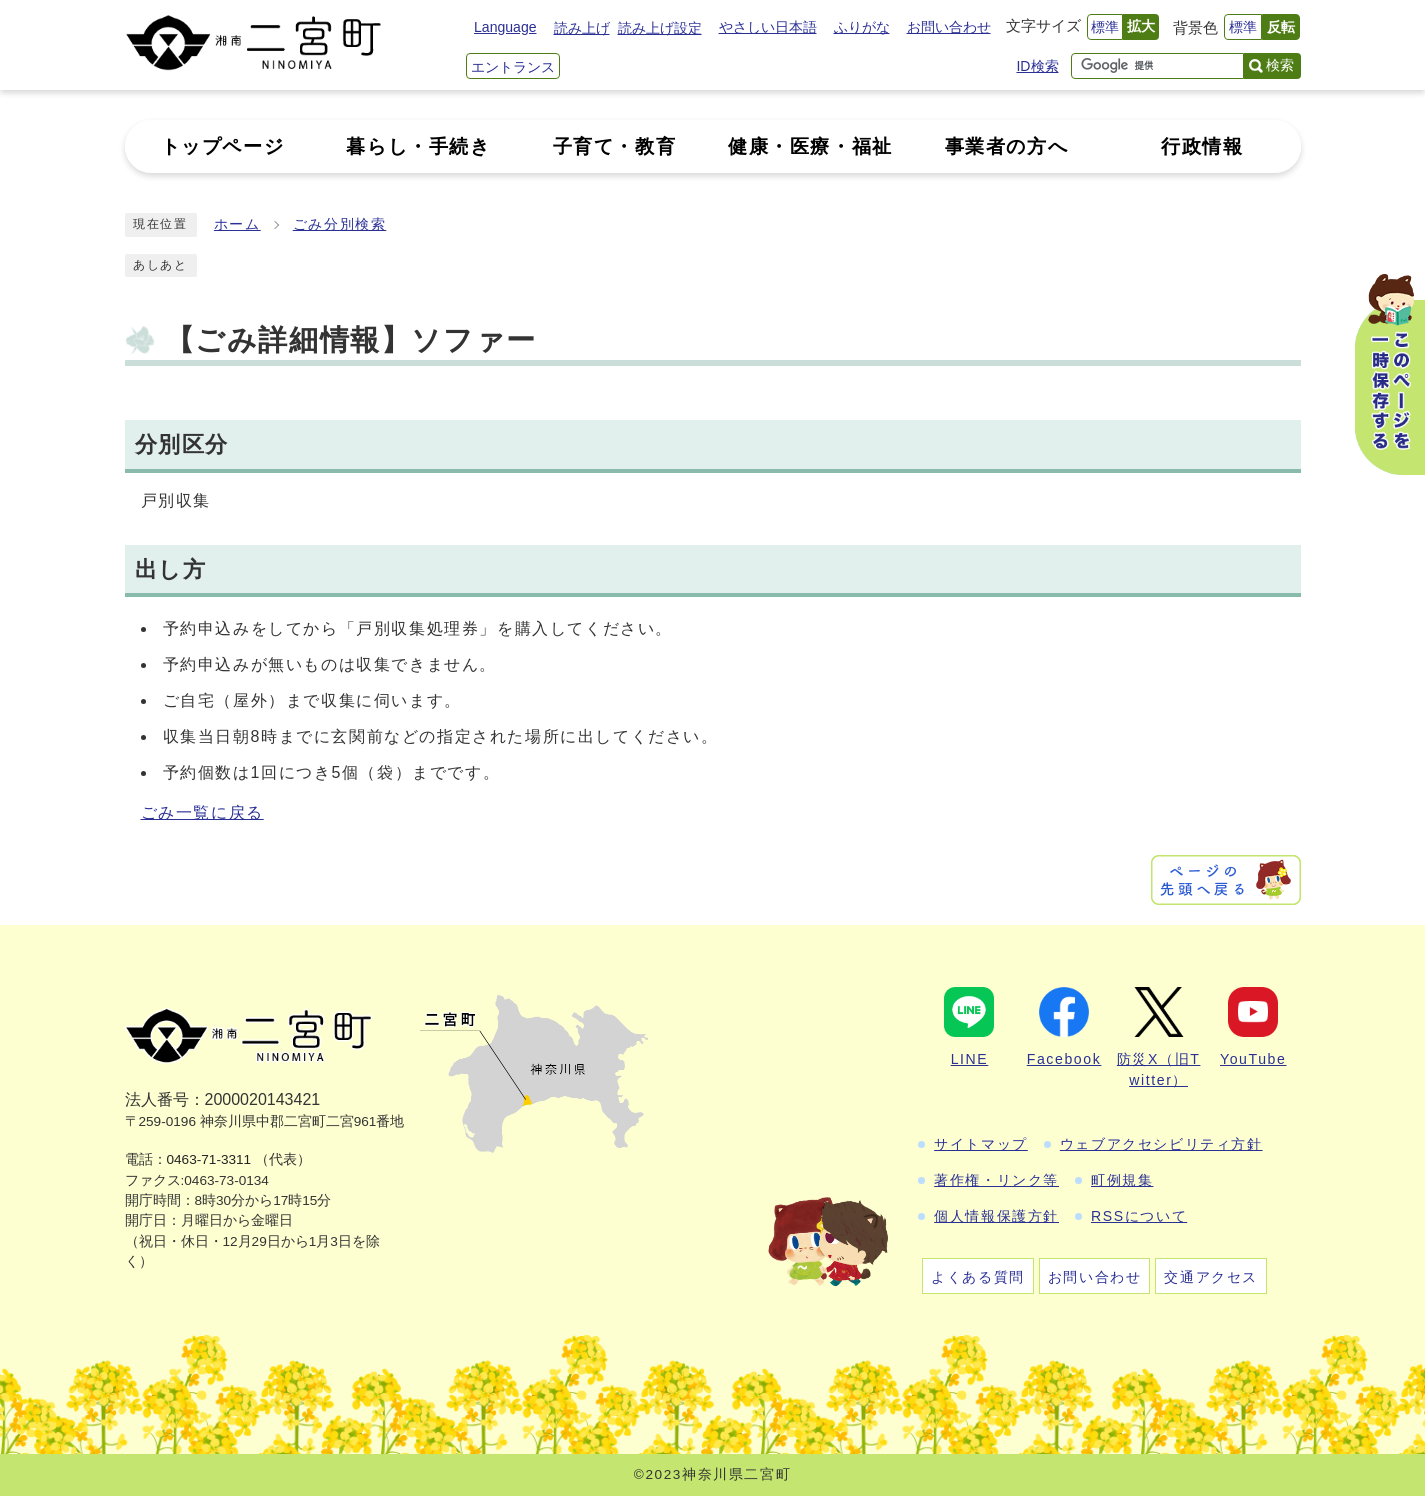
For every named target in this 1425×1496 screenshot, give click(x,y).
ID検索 (1037, 66)
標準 (1105, 27)
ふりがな (862, 27)
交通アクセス (1211, 1277)
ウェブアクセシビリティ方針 (1161, 1144)
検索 (1280, 65)
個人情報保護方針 (996, 1216)
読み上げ (582, 28)
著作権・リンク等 (996, 1180)
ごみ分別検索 (340, 224)
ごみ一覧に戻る (202, 812)
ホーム (237, 224)
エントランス (513, 67)
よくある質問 (978, 1277)
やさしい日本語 (768, 27)
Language (505, 27)
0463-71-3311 (209, 1159)
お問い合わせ (949, 27)
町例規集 (1122, 1180)
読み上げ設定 (660, 28)
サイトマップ (981, 1144)
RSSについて (1139, 1216)
